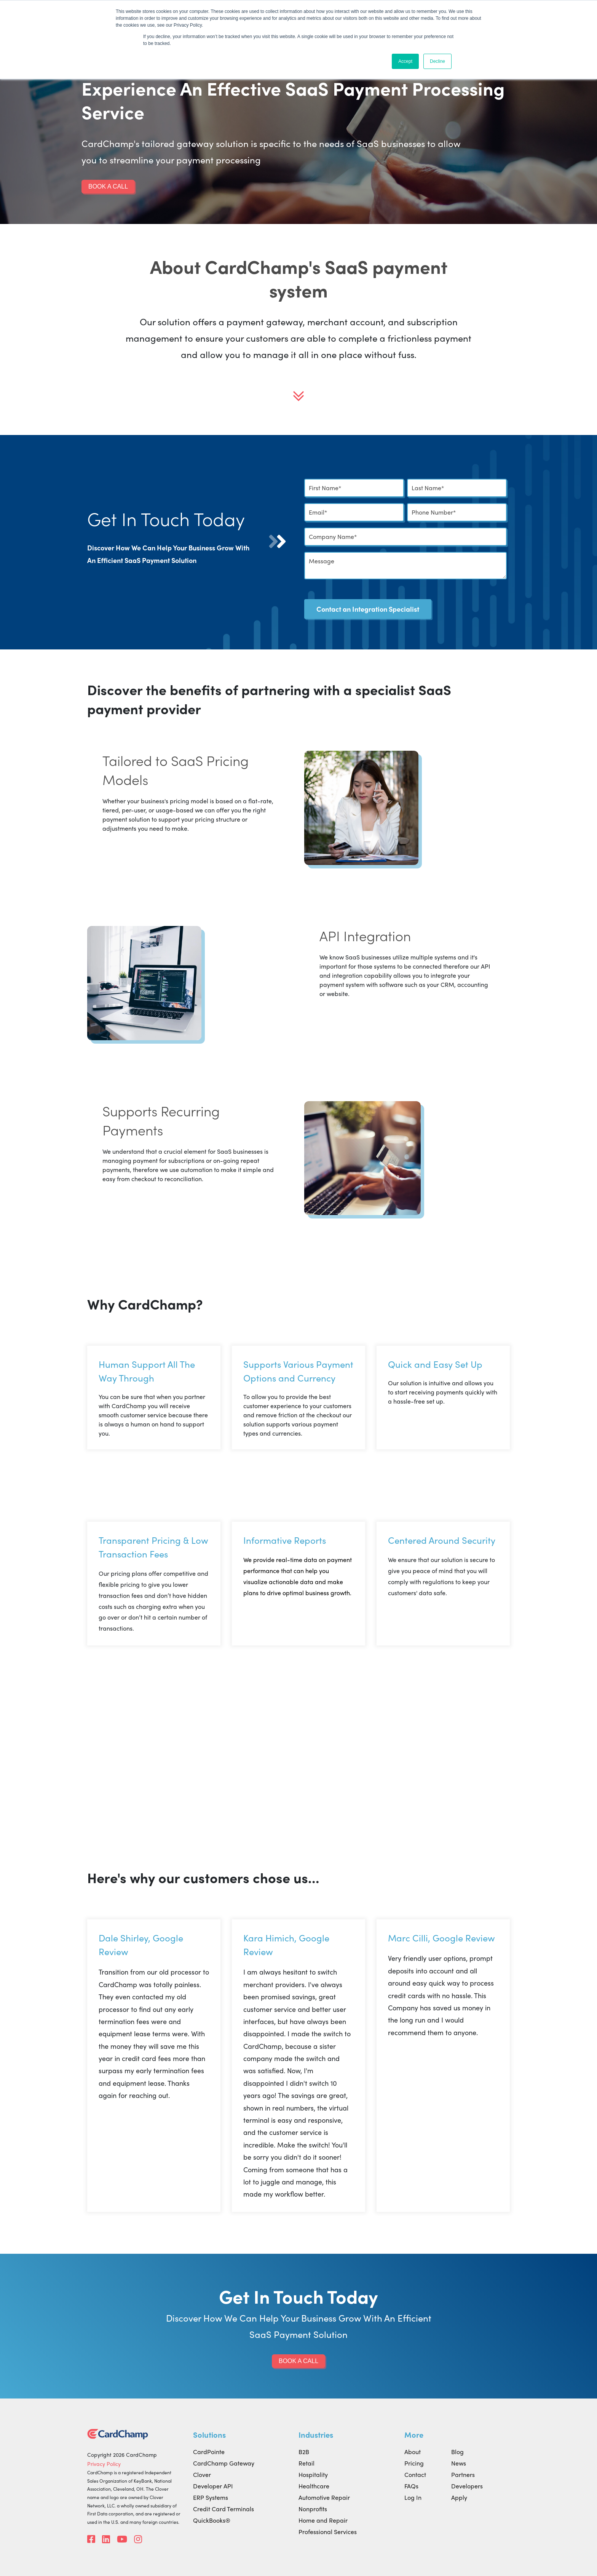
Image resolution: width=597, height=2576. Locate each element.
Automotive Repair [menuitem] (324, 2497)
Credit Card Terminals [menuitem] (223, 2508)
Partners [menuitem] (463, 2474)
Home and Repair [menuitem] (323, 2520)
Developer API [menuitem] (213, 2486)
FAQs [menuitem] (411, 2486)
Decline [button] (437, 61)
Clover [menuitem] (202, 2474)
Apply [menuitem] (459, 2497)
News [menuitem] (458, 2463)
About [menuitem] (412, 2451)
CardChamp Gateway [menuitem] (223, 2463)
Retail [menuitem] (306, 2463)
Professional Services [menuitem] (327, 2531)
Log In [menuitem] (412, 2497)
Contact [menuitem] (415, 2474)
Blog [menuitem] (457, 2451)
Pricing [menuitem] (414, 2463)
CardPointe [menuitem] (209, 2451)
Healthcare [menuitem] (313, 2486)
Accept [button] (405, 61)
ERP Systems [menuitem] (210, 2497)
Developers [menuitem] (467, 2486)
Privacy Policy (104, 2463)
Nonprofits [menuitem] (312, 2508)
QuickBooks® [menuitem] (211, 2520)
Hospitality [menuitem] (313, 2474)
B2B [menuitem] (303, 2451)
